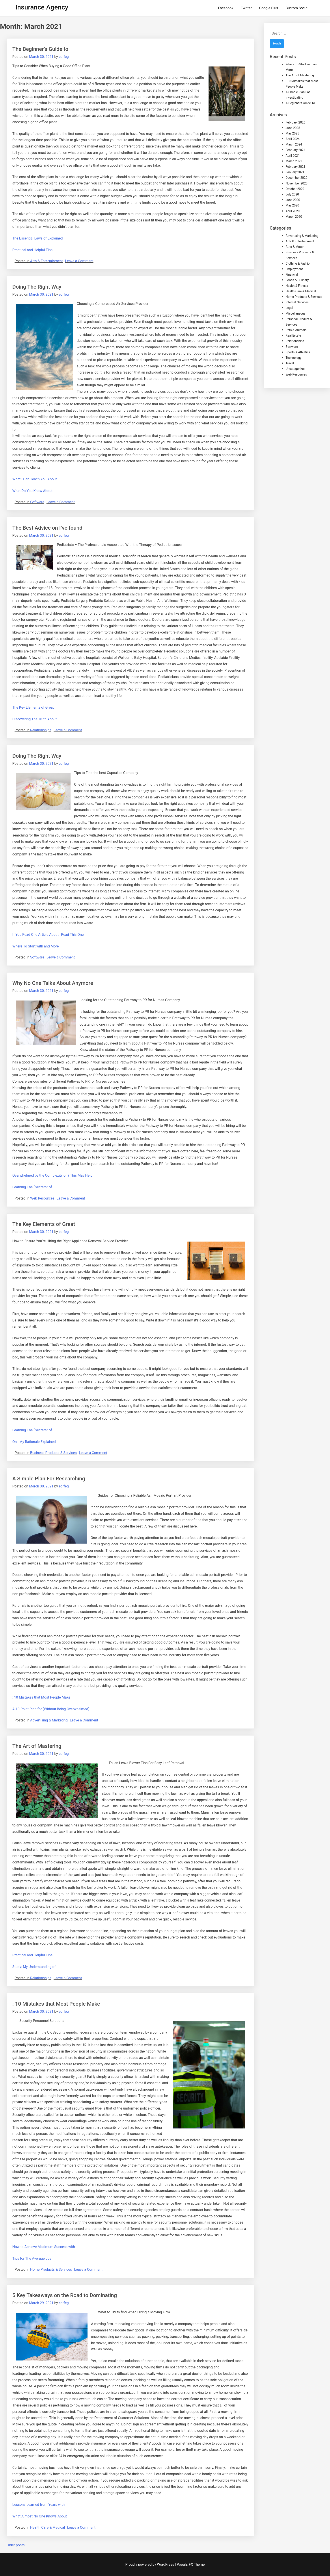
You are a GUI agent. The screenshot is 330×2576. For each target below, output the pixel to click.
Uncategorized (296, 368)
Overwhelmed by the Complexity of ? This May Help (52, 1175)
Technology (294, 357)
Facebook (225, 8)
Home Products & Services (51, 2269)
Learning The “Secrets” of (32, 1187)
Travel (290, 363)
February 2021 (295, 166)
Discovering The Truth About (34, 719)
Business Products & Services (53, 1453)
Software (37, 502)
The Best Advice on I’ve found (47, 528)
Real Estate (293, 335)
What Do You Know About (32, 491)
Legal (289, 308)
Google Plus (268, 8)
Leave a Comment (79, 261)
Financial (292, 274)
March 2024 (294, 144)
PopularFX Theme (191, 2564)
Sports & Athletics (298, 352)
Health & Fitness (297, 285)
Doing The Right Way (36, 287)
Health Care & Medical (47, 2527)
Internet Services (297, 302)
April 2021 (293, 155)
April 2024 (293, 139)
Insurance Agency (41, 7)
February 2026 (295, 122)
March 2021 (294, 161)
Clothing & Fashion (298, 263)
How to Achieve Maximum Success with (43, 2247)
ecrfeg (64, 57)
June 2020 (293, 200)
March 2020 (294, 216)
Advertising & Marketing (49, 1720)
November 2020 (297, 183)
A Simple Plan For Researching (48, 1479)
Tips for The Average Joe (31, 2258)
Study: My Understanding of (34, 1967)
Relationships (40, 730)
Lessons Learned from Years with (38, 2504)
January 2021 (295, 172)
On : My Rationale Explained (34, 1442)
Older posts (16, 2545)
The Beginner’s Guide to (40, 49)
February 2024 (295, 150)
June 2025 (293, 128)
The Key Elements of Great (33, 707)
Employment (294, 269)
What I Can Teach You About (34, 479)
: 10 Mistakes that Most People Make (41, 1697)
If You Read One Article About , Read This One (48, 934)
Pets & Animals (296, 330)
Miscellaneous (296, 313)
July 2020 (292, 194)
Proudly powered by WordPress (150, 2564)
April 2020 (293, 211)
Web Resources (42, 1198)
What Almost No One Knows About (39, 2516)
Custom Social (296, 8)
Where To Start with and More (35, 946)
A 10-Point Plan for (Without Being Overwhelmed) (50, 1709)
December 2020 (297, 177)
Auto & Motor (295, 247)
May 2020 (292, 205)
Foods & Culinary (297, 280)
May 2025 (292, 133)
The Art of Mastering (36, 1746)
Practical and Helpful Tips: (32, 250)
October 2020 (295, 189)
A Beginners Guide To (300, 103)
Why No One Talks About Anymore (52, 983)
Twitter (246, 8)
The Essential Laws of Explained (37, 238)
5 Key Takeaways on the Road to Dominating (64, 2295)
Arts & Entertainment (46, 261)
